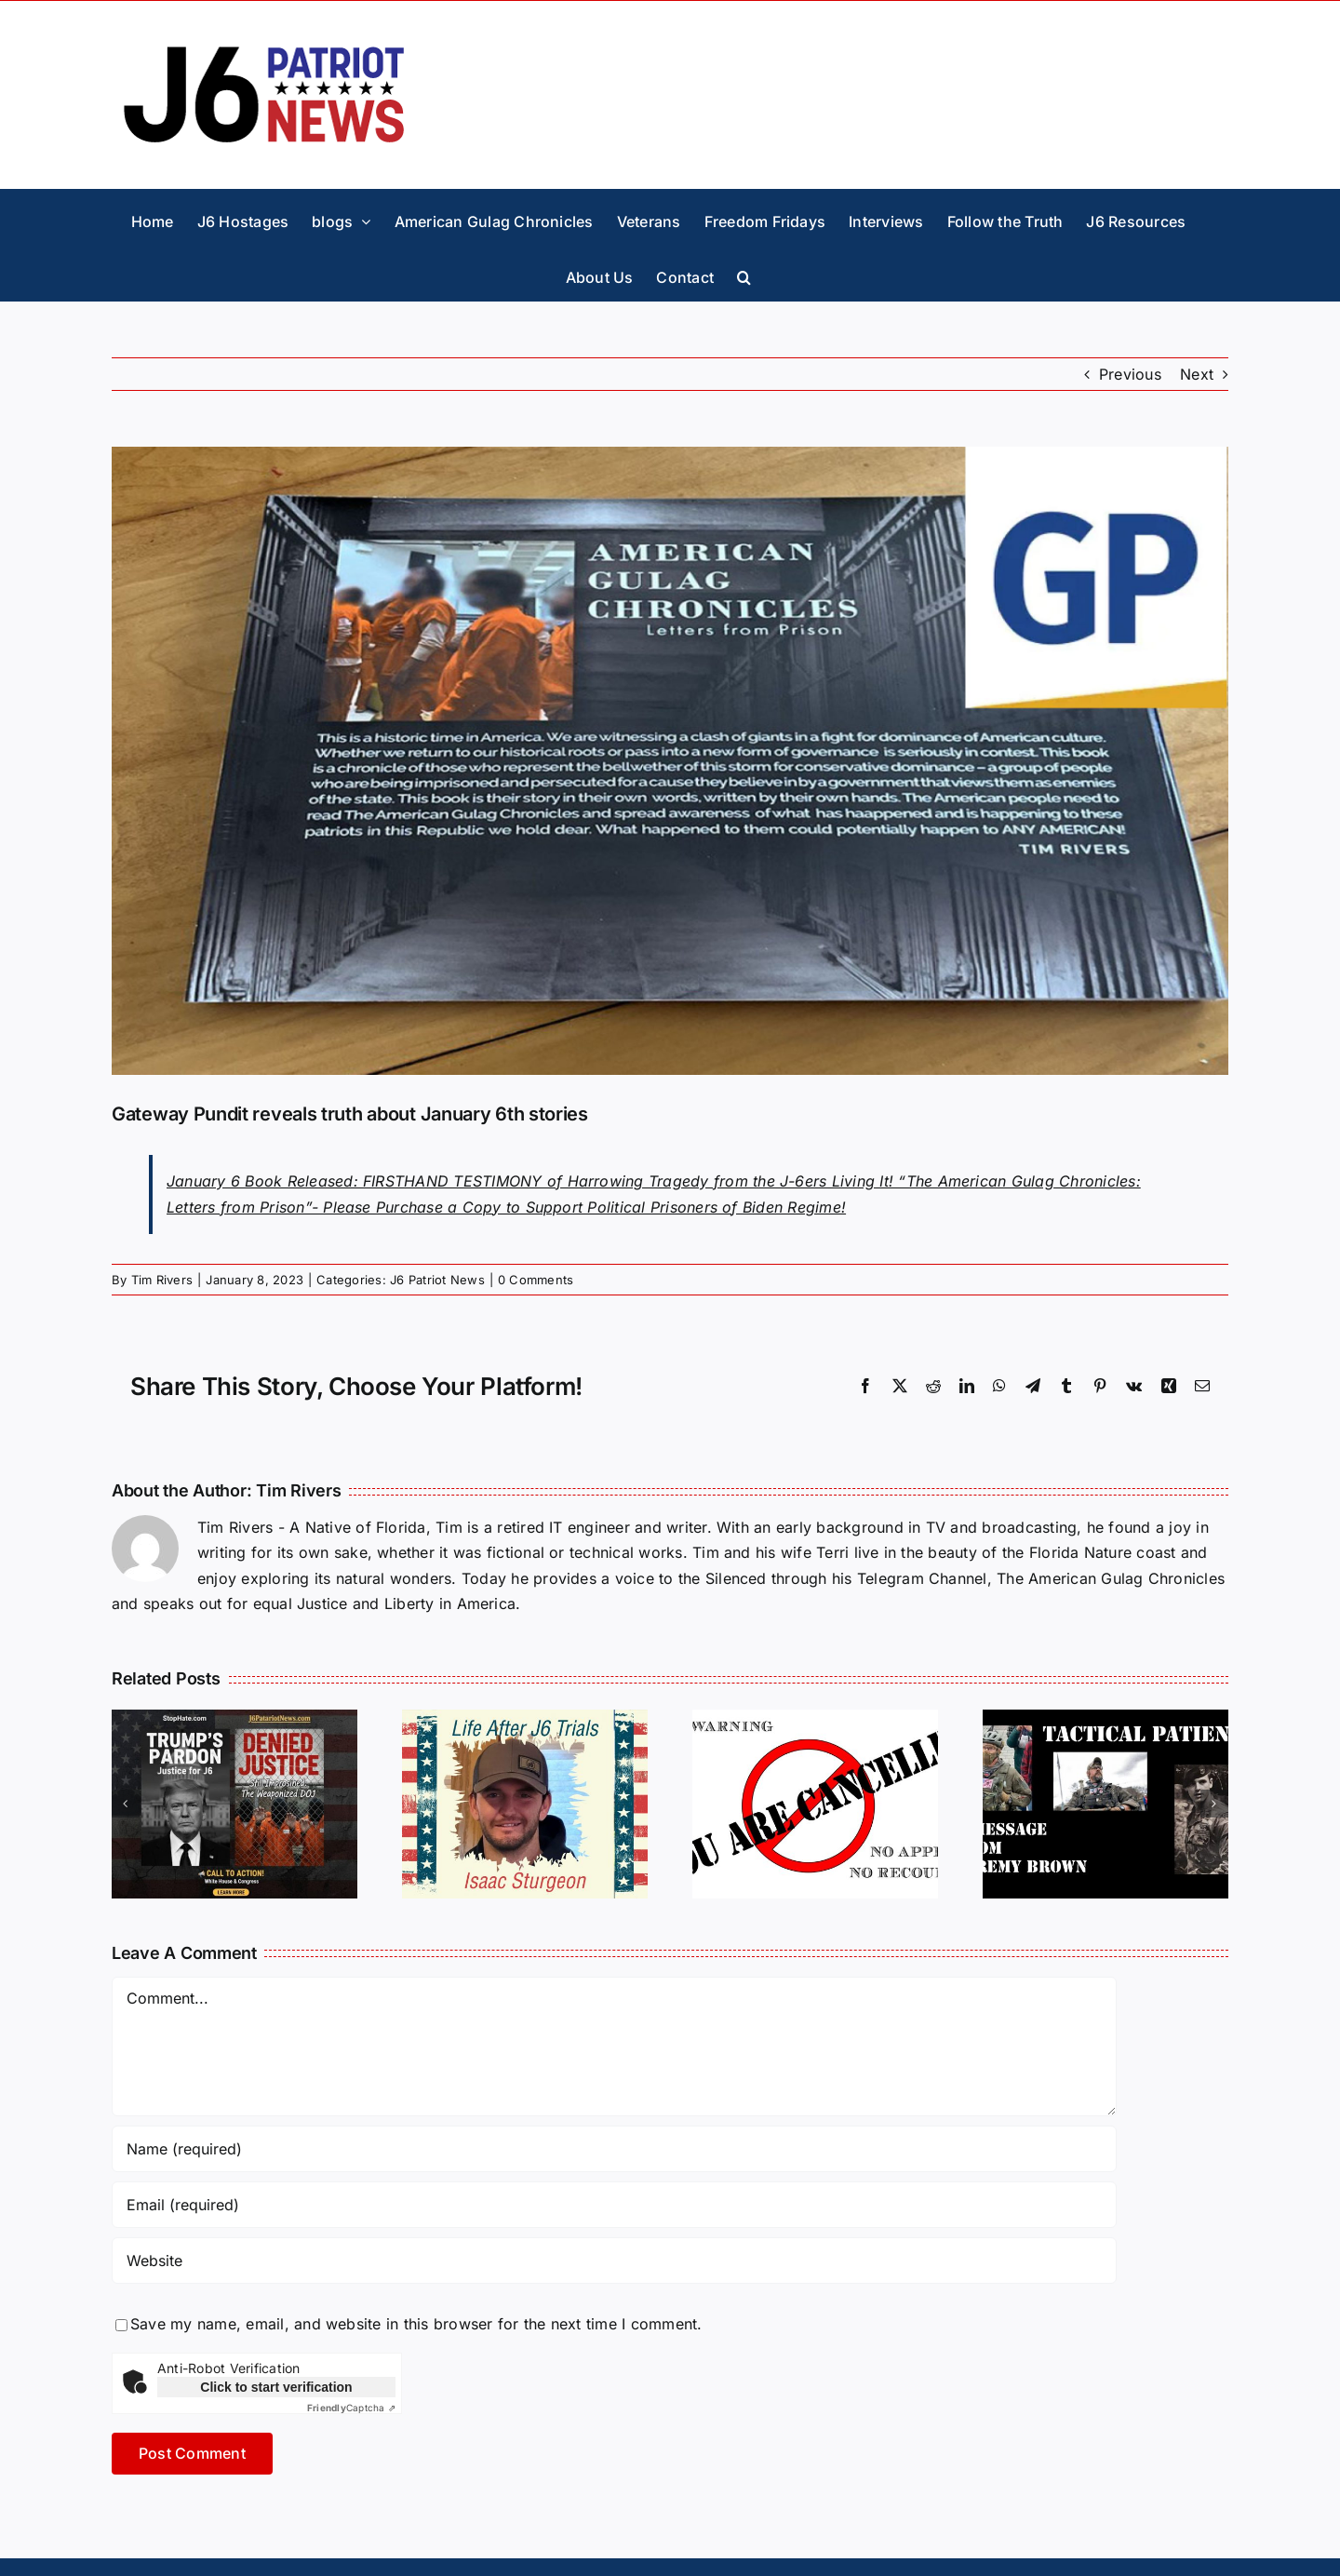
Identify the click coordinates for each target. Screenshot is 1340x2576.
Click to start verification (276, 2387)
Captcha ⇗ (351, 2407)
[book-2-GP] (670, 761)
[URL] (614, 2260)
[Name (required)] (614, 2149)
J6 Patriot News (437, 1279)
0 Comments (535, 1279)
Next (1196, 374)
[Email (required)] (614, 2204)
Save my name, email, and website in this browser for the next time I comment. (416, 2323)
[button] (744, 273)
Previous (1130, 374)
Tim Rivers (162, 1279)
